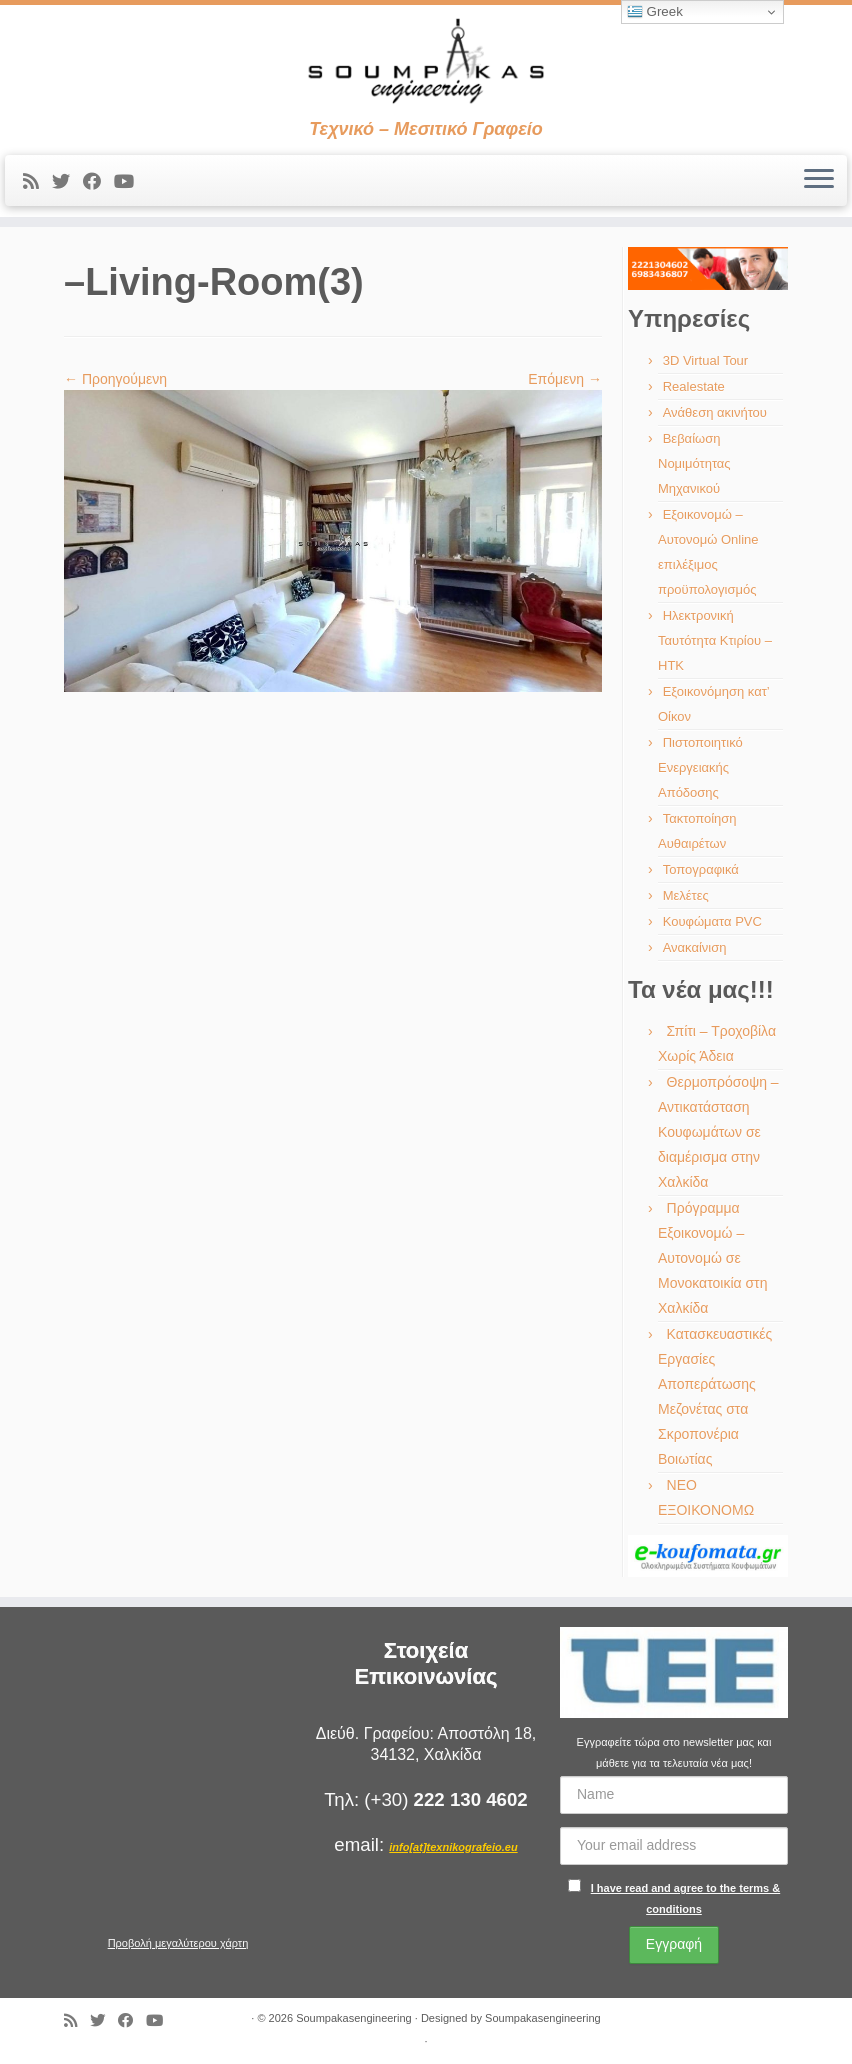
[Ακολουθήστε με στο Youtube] (130, 182)
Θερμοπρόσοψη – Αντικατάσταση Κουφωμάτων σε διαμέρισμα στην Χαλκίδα (718, 1132)
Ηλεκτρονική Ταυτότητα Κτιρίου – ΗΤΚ (715, 640)
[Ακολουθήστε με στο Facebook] (98, 182)
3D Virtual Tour (706, 360)
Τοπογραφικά (701, 869)
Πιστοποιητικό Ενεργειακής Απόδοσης (700, 767)
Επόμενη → (565, 379)
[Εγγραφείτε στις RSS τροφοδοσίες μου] (37, 182)
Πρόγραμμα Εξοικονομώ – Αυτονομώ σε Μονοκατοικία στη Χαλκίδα (712, 1258)
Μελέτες (686, 895)
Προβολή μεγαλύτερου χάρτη (178, 1943)
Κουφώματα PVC (712, 921)
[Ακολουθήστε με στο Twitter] (67, 182)
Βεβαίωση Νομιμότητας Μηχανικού (694, 463)
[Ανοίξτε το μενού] (819, 181)
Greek (655, 12)
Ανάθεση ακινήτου (715, 412)
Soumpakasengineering (354, 2018)
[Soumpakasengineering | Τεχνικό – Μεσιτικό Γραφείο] (426, 62)
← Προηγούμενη (115, 379)
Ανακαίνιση (695, 947)
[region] (708, 268)
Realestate (694, 386)
